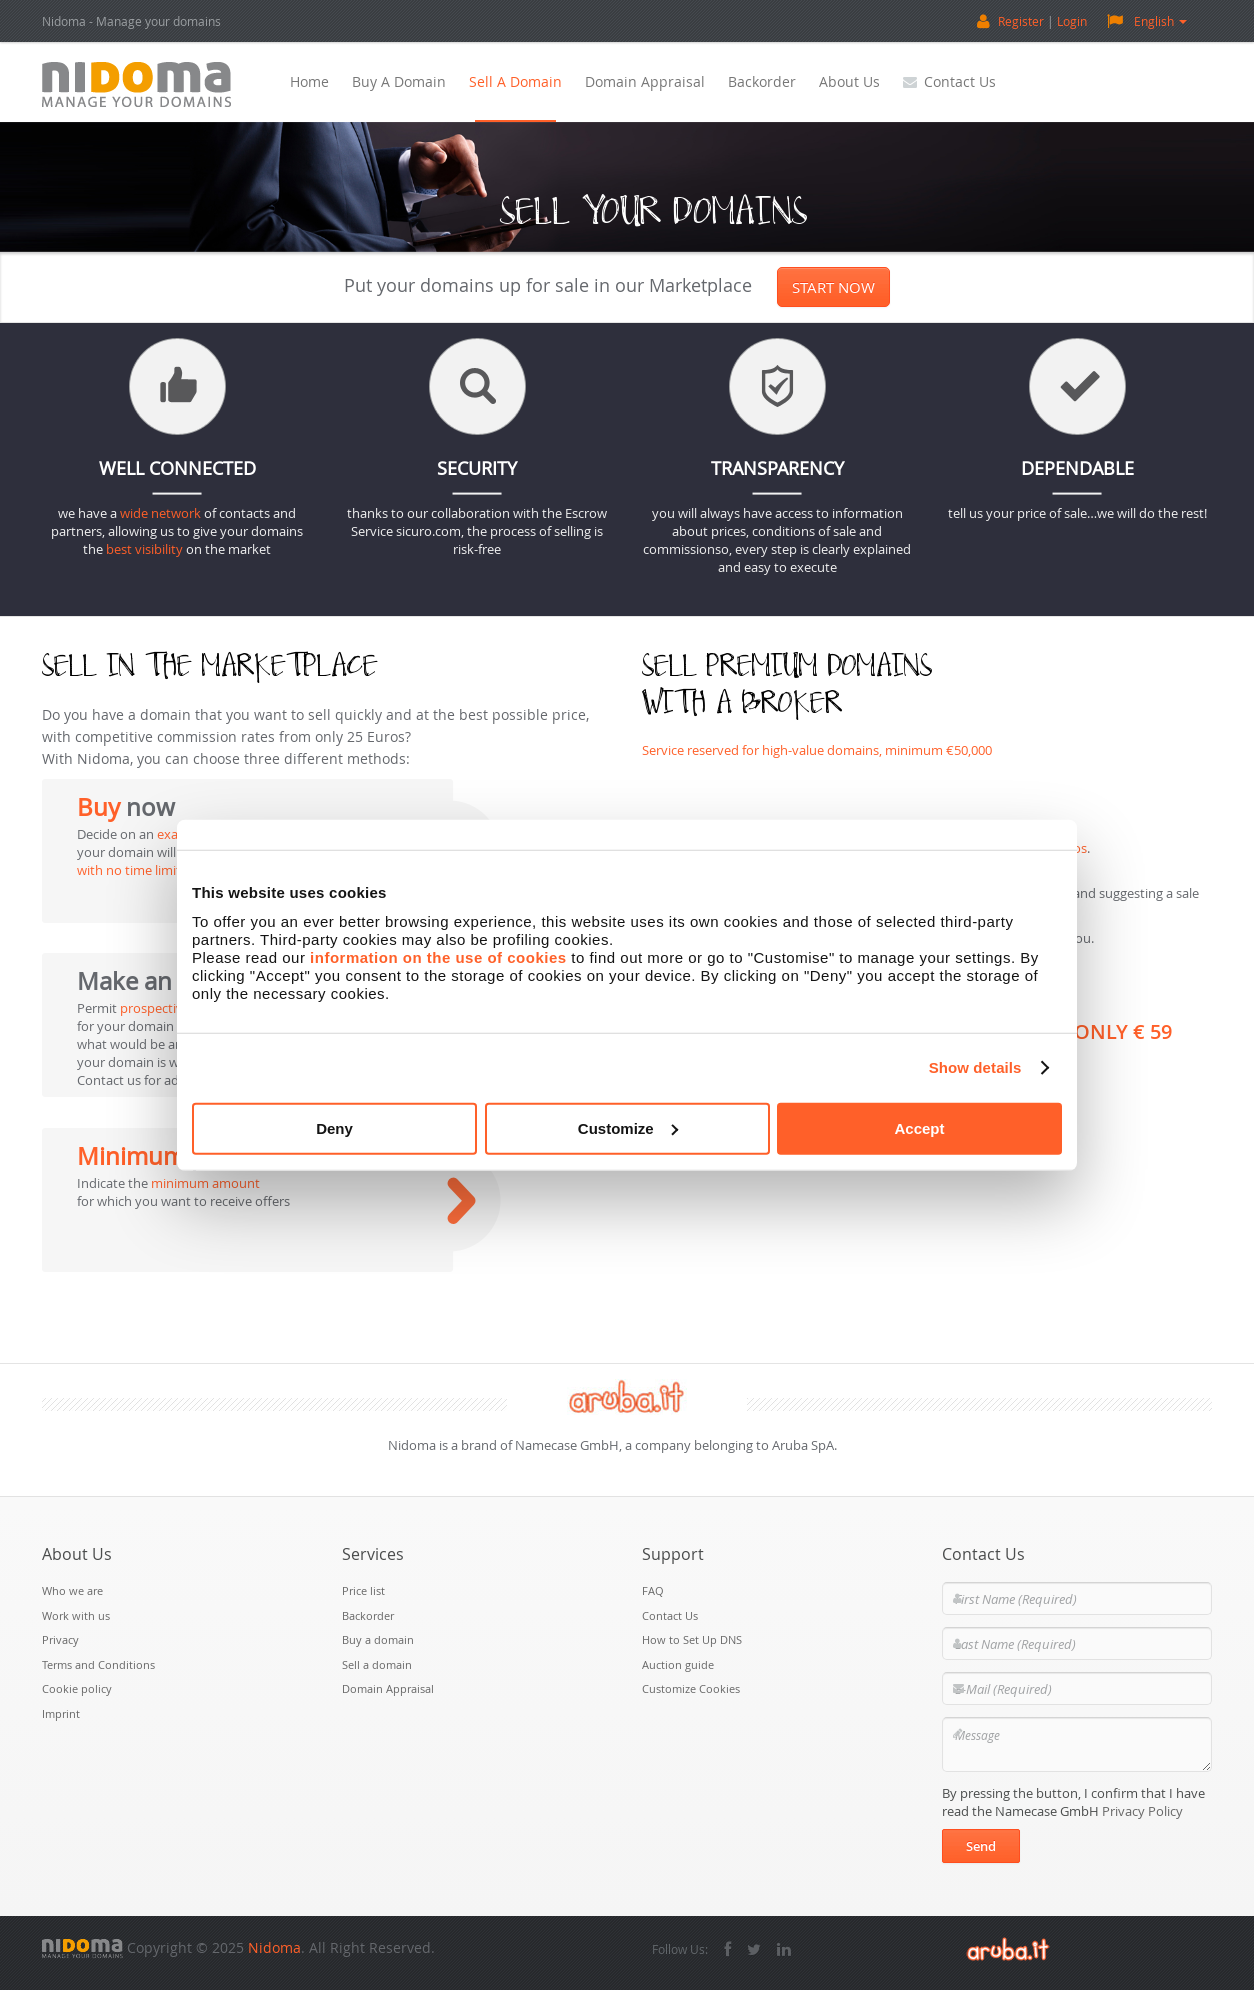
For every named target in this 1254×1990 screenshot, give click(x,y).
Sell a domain (515, 81)
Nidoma (274, 1947)
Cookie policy (77, 1688)
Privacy (60, 1639)
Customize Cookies (691, 1688)
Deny (334, 1127)
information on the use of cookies (438, 956)
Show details (975, 1067)
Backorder (762, 81)
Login (1072, 21)
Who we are (72, 1590)
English (1147, 20)
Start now (833, 287)
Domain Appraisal (645, 81)
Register (1021, 21)
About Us (849, 81)
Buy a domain (399, 81)
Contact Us (949, 81)
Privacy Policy (1142, 1811)
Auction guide (678, 1664)
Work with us (76, 1615)
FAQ (653, 1590)
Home (309, 81)
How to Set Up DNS (692, 1639)
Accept (919, 1127)
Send (981, 1846)
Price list (363, 1590)
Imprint (61, 1713)
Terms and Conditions (98, 1664)
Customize (628, 1127)
